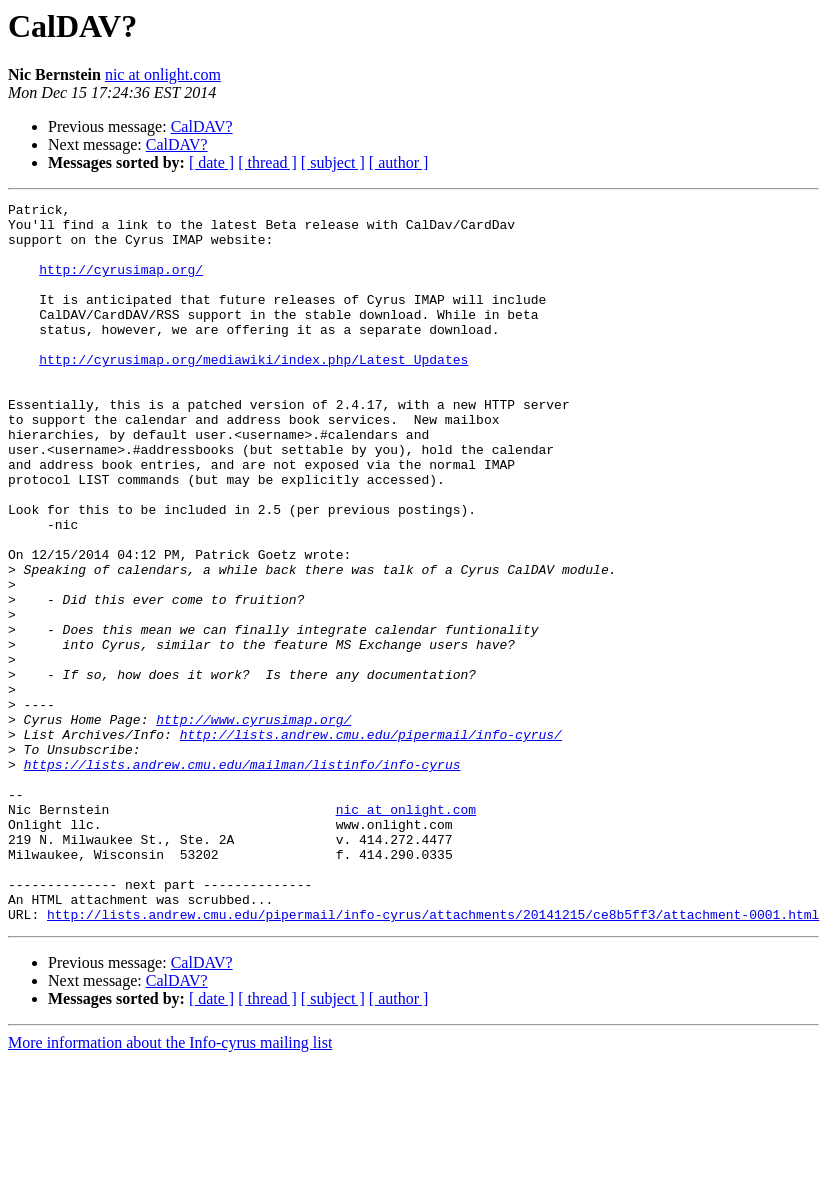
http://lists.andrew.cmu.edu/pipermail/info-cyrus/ (371, 842)
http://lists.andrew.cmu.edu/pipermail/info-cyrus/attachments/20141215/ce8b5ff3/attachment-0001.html (433, 1058)
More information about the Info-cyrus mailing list (170, 1186)
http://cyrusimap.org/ (121, 284)
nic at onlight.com (163, 74)
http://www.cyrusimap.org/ (253, 824)
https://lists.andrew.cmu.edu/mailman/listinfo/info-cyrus (242, 878)
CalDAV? (202, 126)
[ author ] (399, 162)
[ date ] (211, 162)
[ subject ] (333, 162)
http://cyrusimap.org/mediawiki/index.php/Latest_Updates (253, 392)
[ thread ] (267, 162)
